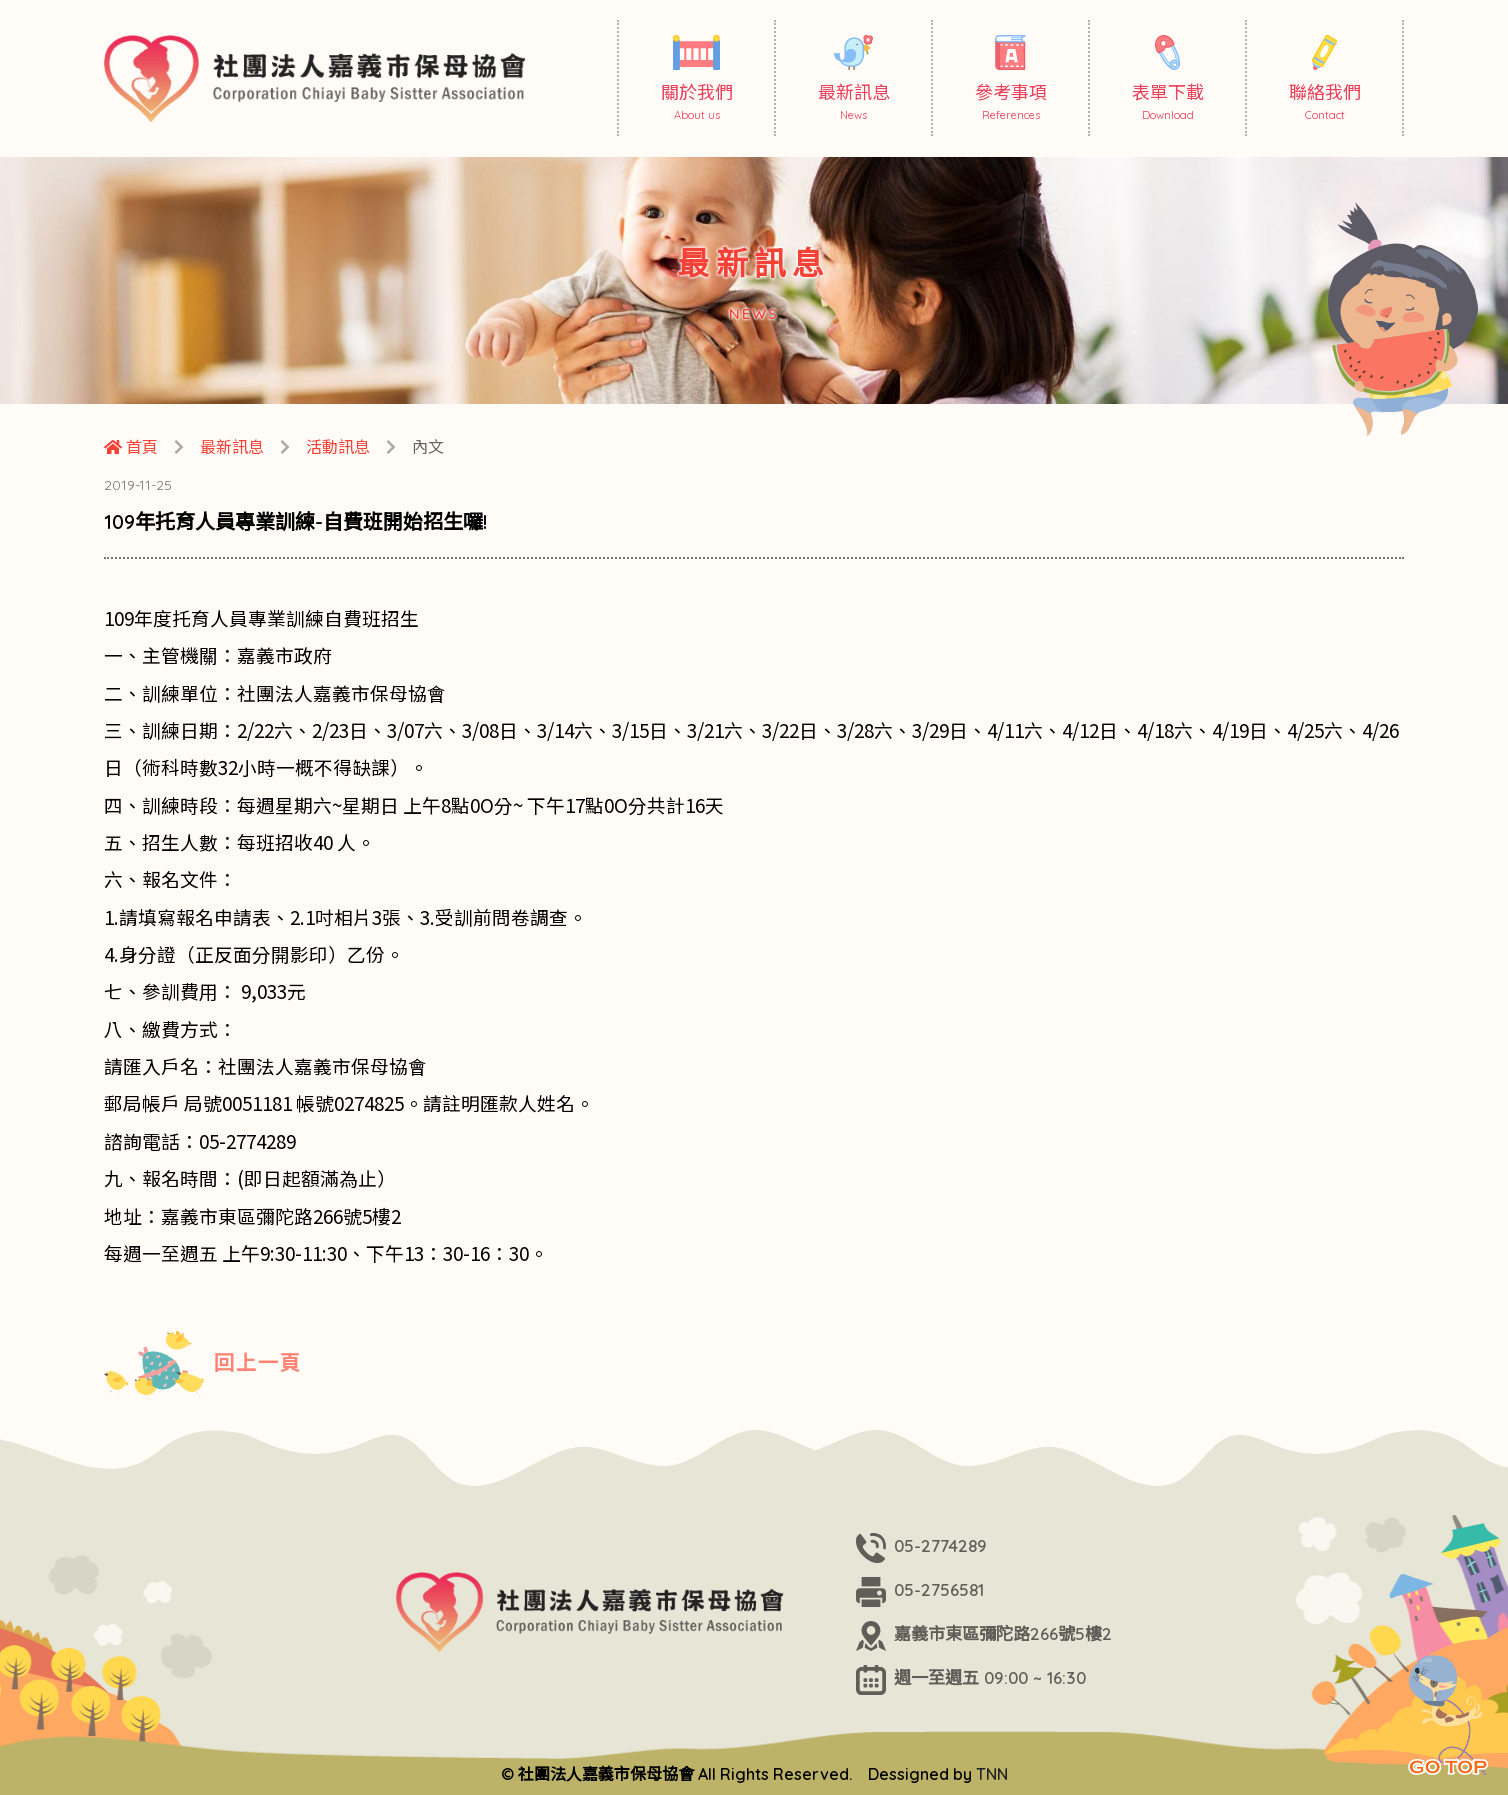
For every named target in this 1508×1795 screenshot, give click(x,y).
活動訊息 (338, 447)
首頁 (131, 447)
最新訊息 (232, 447)
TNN (992, 1774)
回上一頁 (203, 1365)
